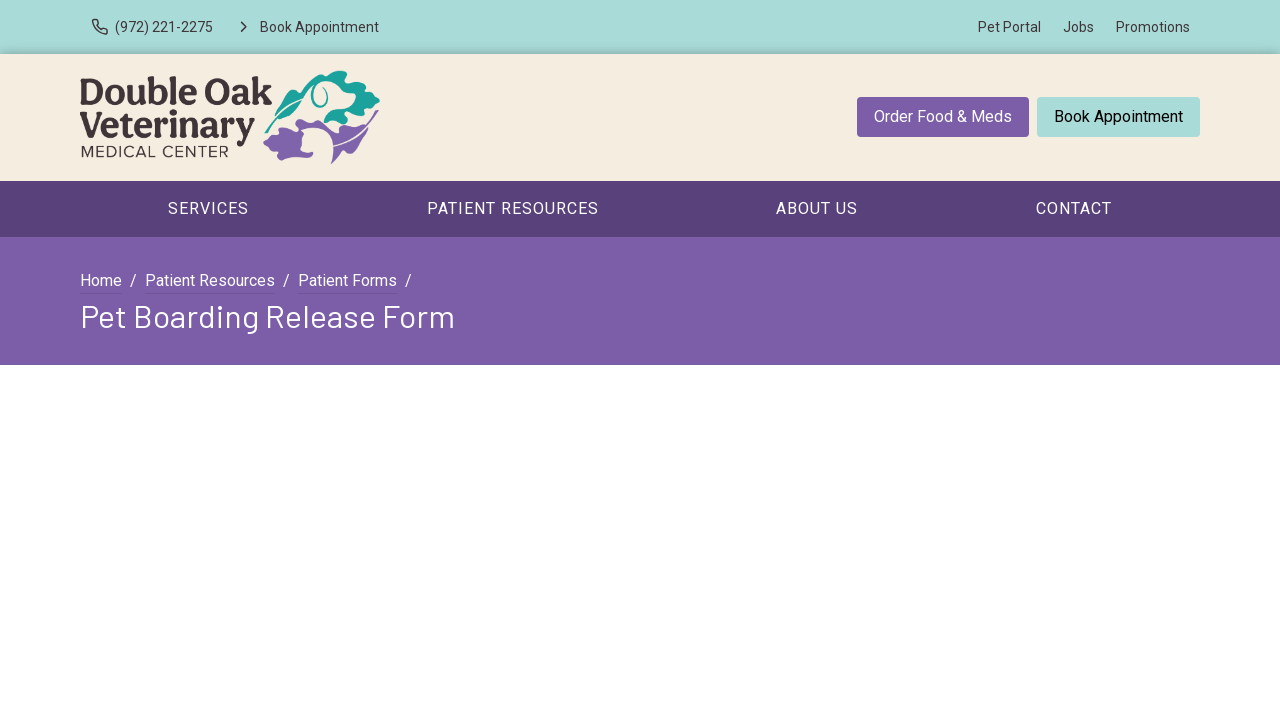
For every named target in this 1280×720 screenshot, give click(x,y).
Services (208, 208)
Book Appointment (1118, 116)
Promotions (1153, 27)
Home (101, 280)
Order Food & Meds (943, 116)
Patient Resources (513, 208)
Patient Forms (347, 280)
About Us (817, 208)
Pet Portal (1009, 27)
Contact (1074, 208)
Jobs (1078, 27)
